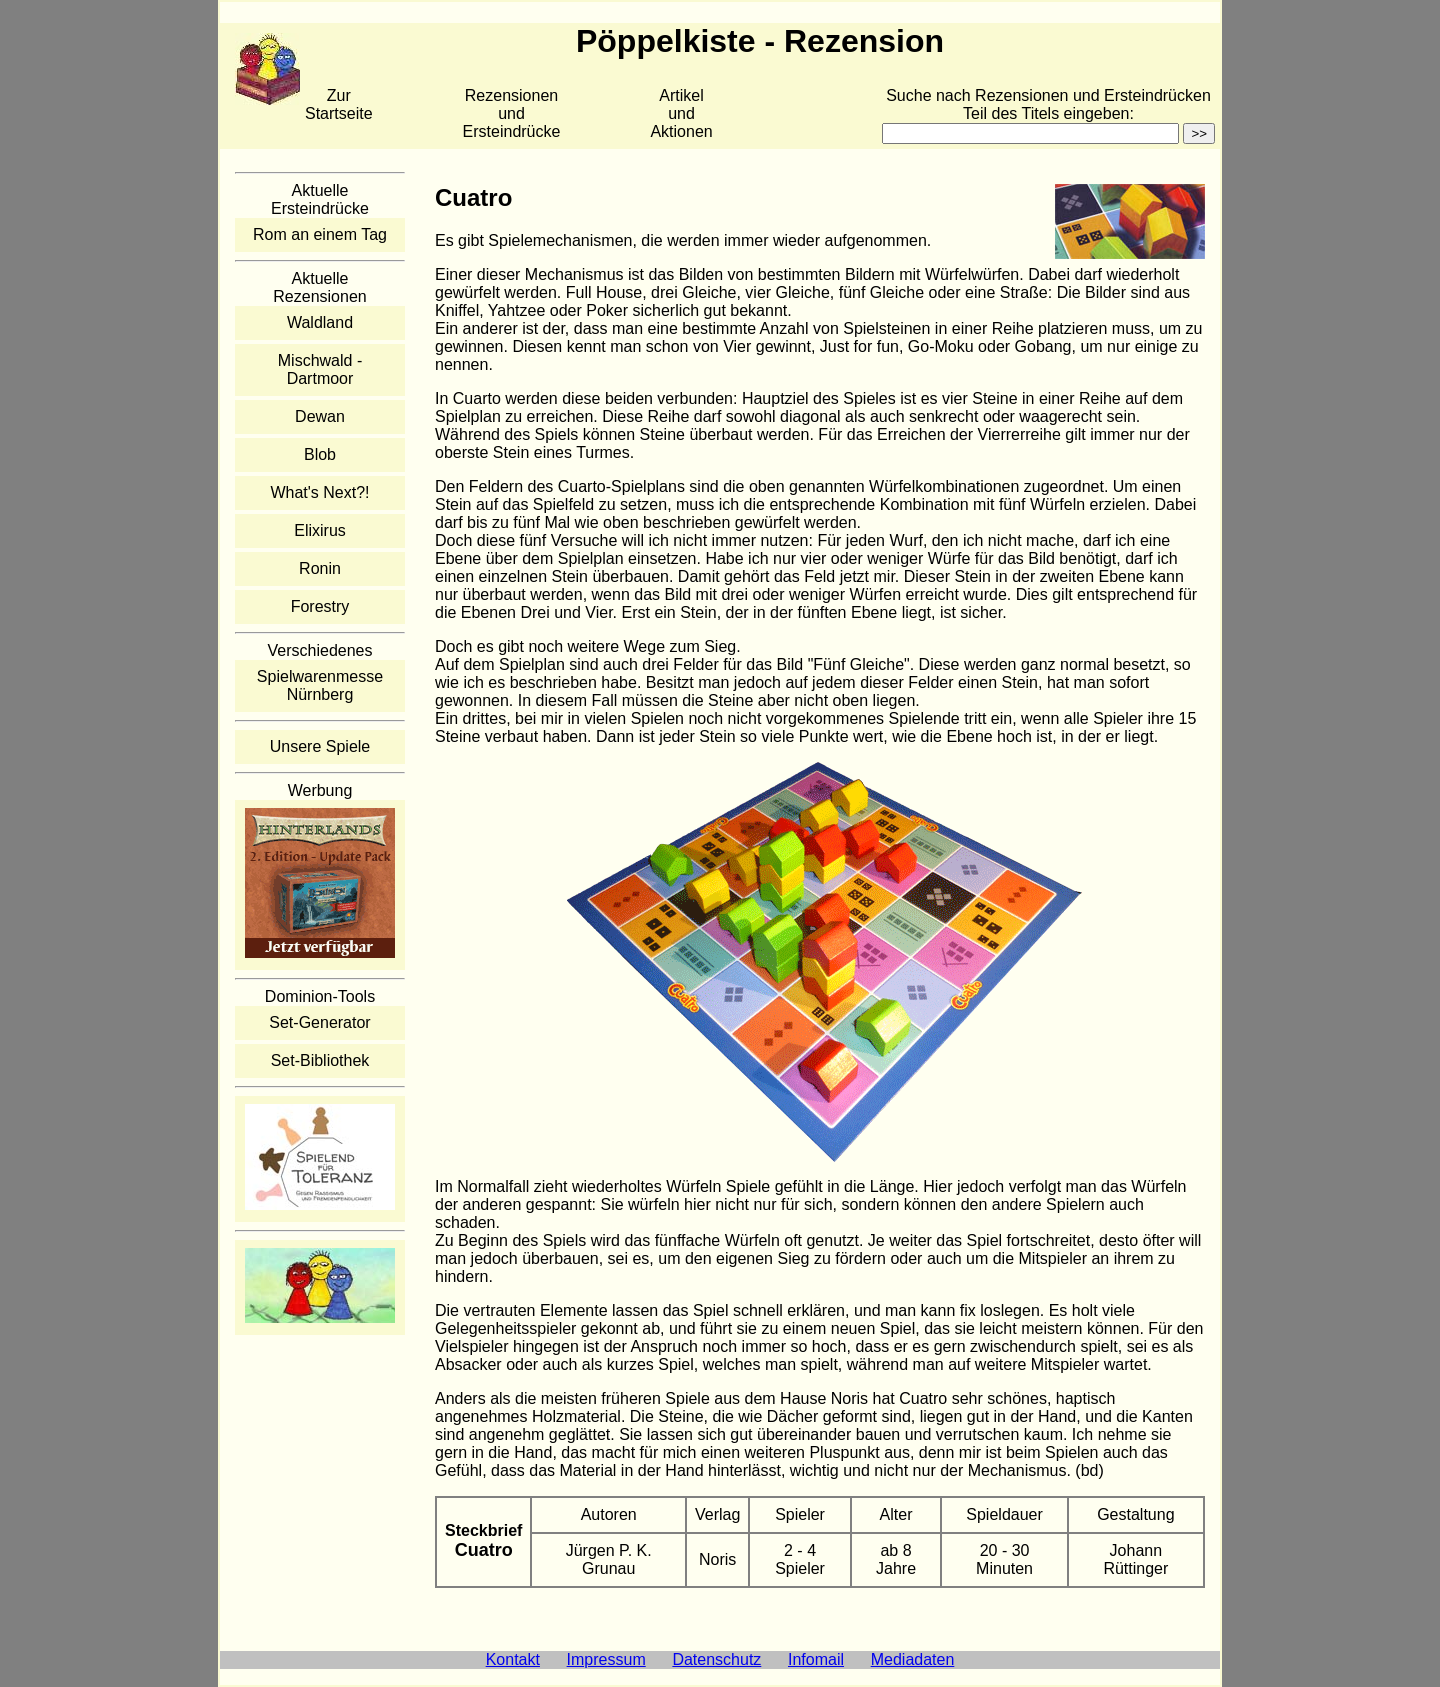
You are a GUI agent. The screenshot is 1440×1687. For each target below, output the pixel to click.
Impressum (606, 1659)
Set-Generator (319, 1022)
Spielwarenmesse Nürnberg (320, 685)
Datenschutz (716, 1659)
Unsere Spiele (320, 746)
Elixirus (320, 530)
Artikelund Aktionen (681, 113)
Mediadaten (913, 1659)
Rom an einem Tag (320, 234)
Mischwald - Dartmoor (320, 369)
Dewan (320, 416)
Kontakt (513, 1659)
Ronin (320, 568)
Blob (320, 454)
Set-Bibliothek (320, 1060)
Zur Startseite (339, 104)
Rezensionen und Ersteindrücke (512, 113)
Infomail (816, 1659)
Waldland (320, 322)
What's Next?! (319, 492)
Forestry (320, 606)
